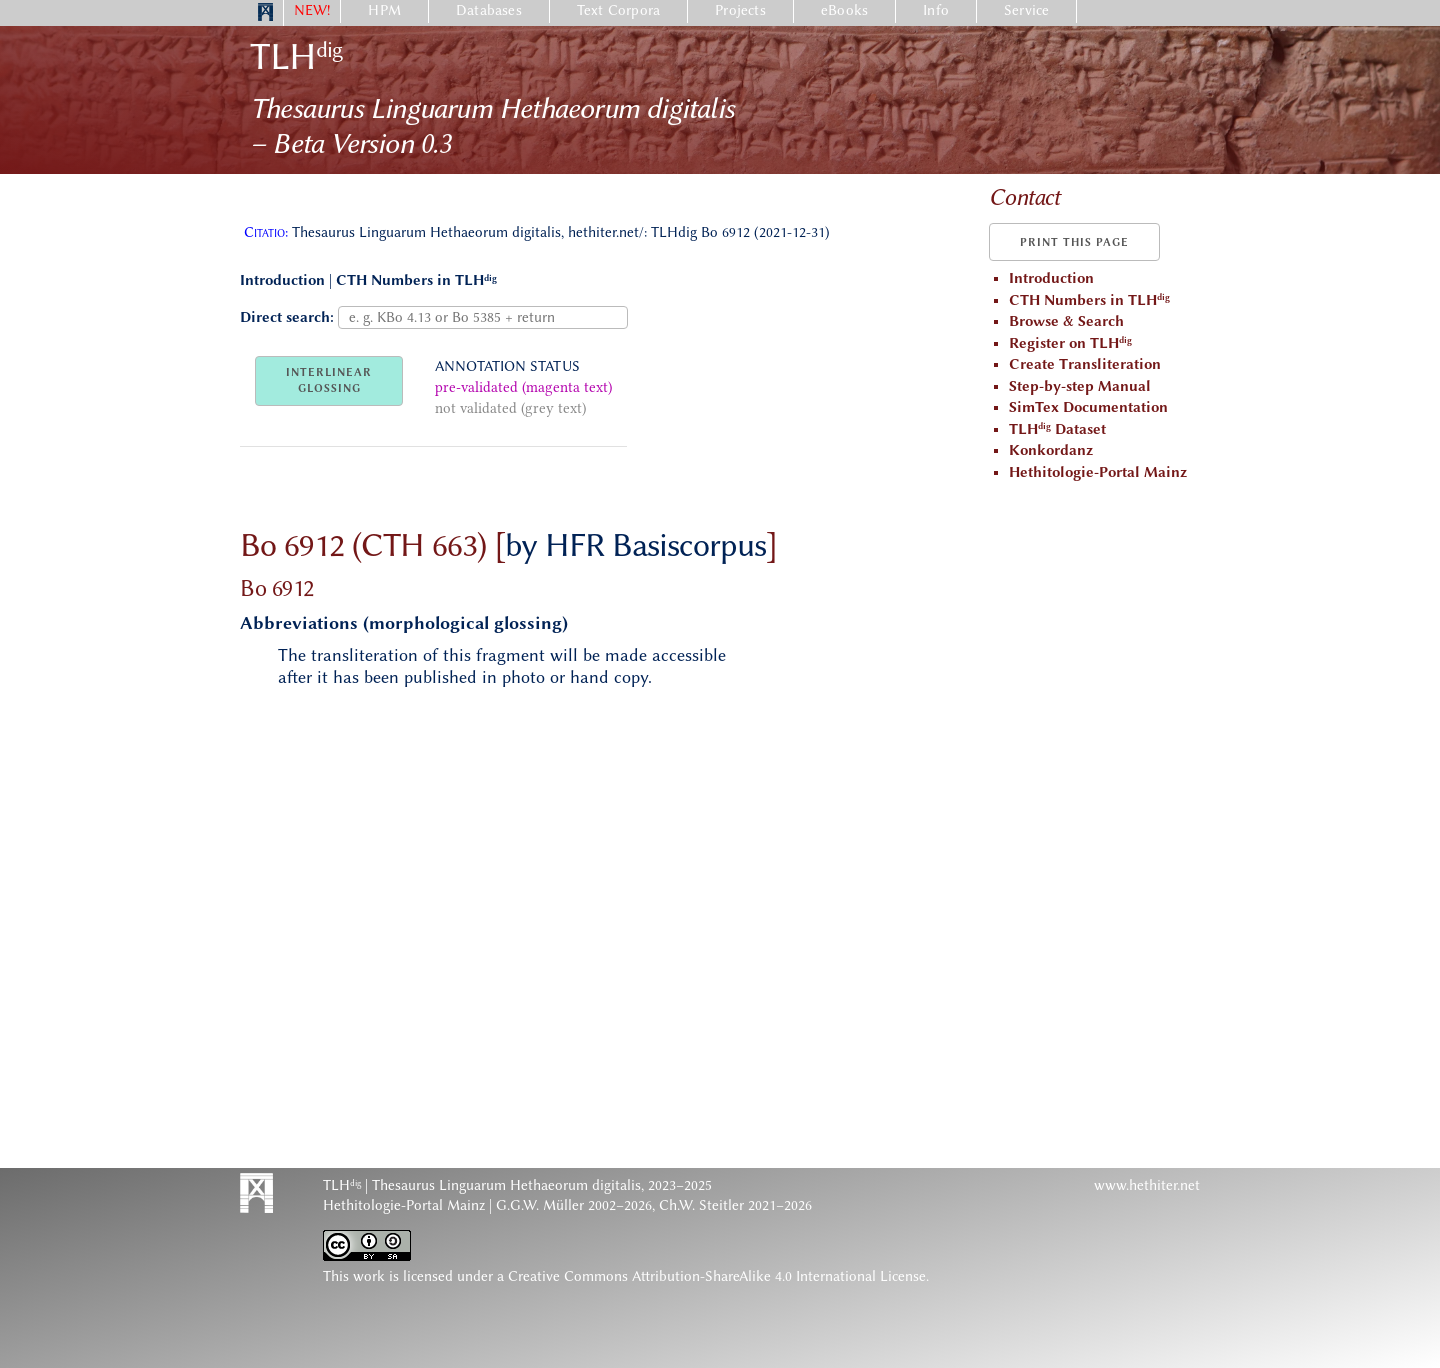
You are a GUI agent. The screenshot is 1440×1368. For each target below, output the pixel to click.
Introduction (282, 280)
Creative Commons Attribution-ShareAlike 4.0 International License (717, 1276)
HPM (384, 10)
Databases (489, 10)
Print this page (1074, 242)
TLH (296, 56)
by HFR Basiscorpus (635, 545)
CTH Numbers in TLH (416, 280)
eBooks (844, 10)
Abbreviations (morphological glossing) (404, 623)
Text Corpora (618, 10)
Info (936, 10)
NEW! (312, 10)
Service (1026, 10)
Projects (740, 10)
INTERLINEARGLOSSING (329, 380)
